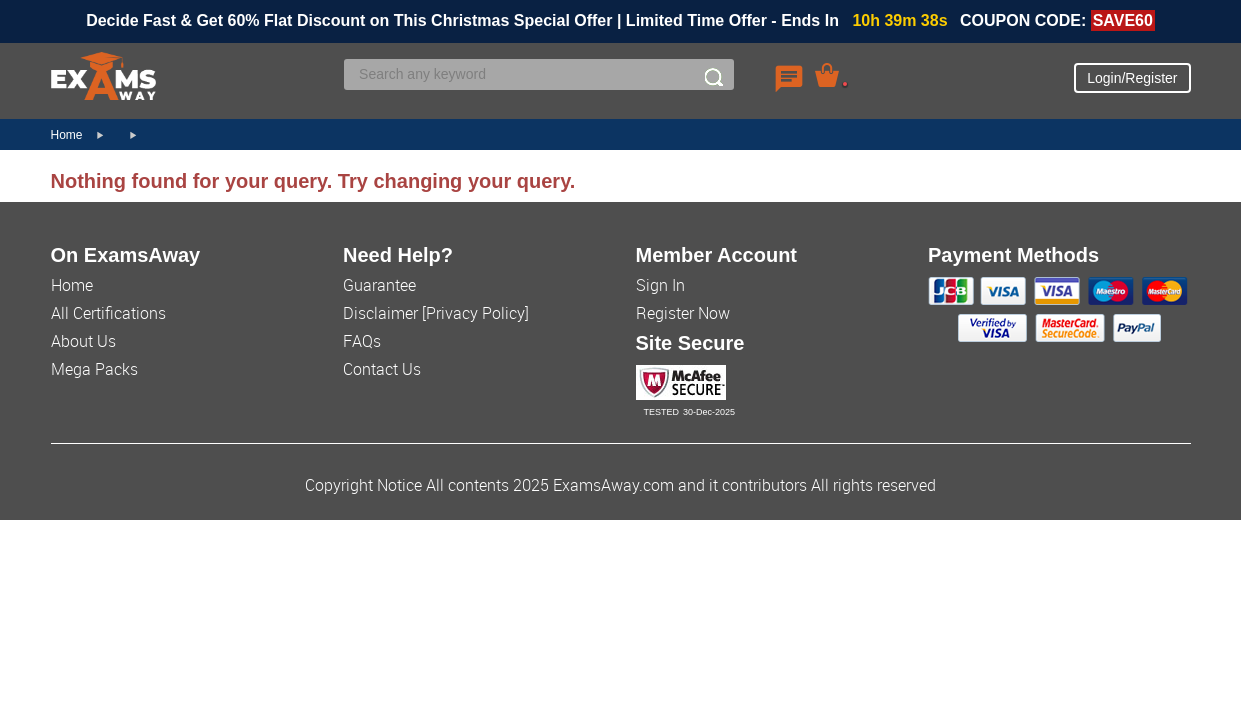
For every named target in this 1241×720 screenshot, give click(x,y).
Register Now (683, 313)
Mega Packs (94, 369)
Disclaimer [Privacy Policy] (436, 313)
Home (67, 135)
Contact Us (382, 369)
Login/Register (1132, 78)
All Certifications (108, 313)
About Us (83, 341)
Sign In (660, 285)
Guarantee (379, 285)
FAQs (362, 341)
